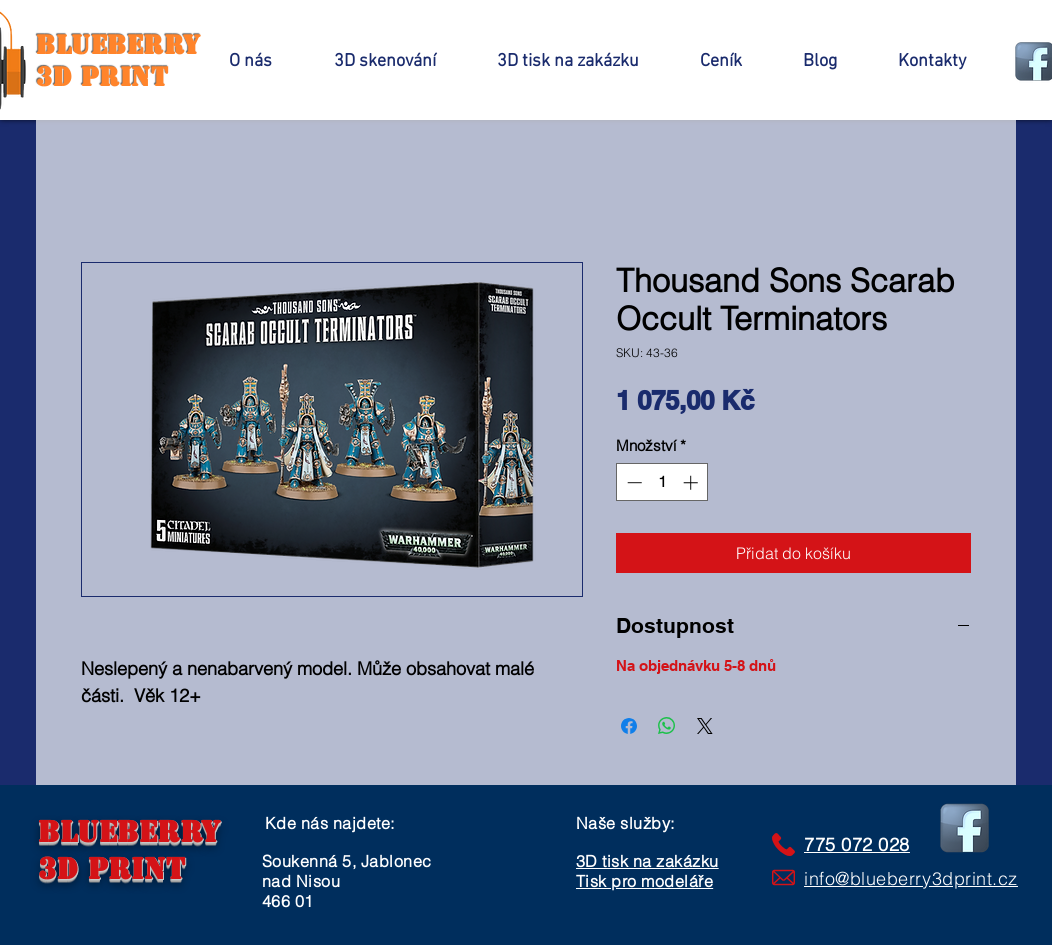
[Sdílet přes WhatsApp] (667, 726)
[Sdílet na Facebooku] (629, 726)
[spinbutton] (662, 482)
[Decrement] (632, 482)
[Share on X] (705, 726)
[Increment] (692, 482)
